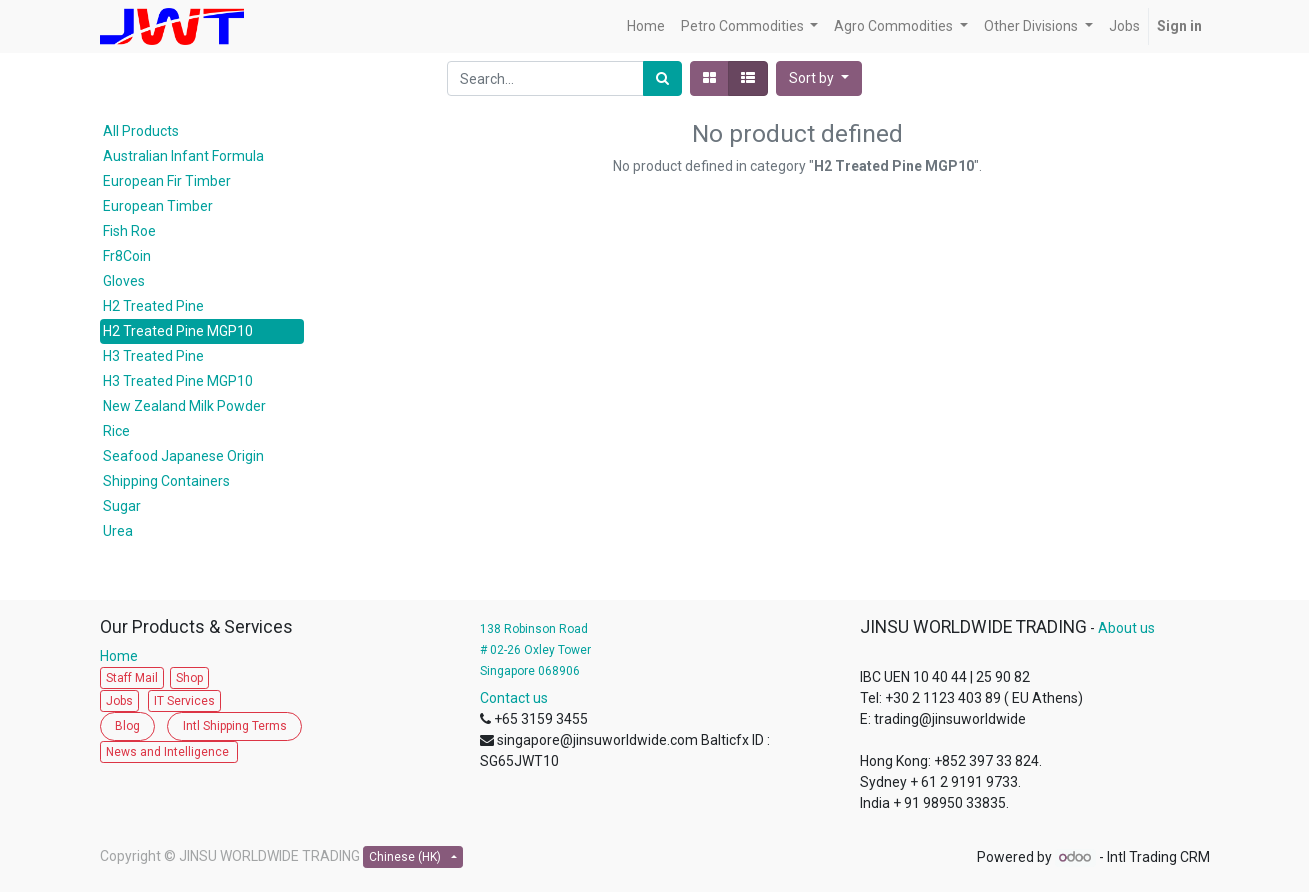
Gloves (124, 281)
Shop (189, 678)
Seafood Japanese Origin (183, 456)
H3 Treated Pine (153, 356)
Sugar (122, 506)
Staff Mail (132, 678)
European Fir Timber (167, 181)
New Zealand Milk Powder (184, 406)
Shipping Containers (166, 481)
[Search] (662, 78)
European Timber (158, 206)
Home (123, 656)
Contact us (514, 698)
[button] (819, 78)
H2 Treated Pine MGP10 (178, 331)
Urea (118, 531)
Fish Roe (129, 231)
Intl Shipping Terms (235, 726)
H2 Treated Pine (153, 306)
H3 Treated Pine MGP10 (178, 381)
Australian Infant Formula (183, 156)
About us (1126, 628)
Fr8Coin (127, 256)
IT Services (184, 701)
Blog (127, 726)
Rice (116, 431)
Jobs (119, 701)
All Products (141, 131)
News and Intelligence (169, 752)
